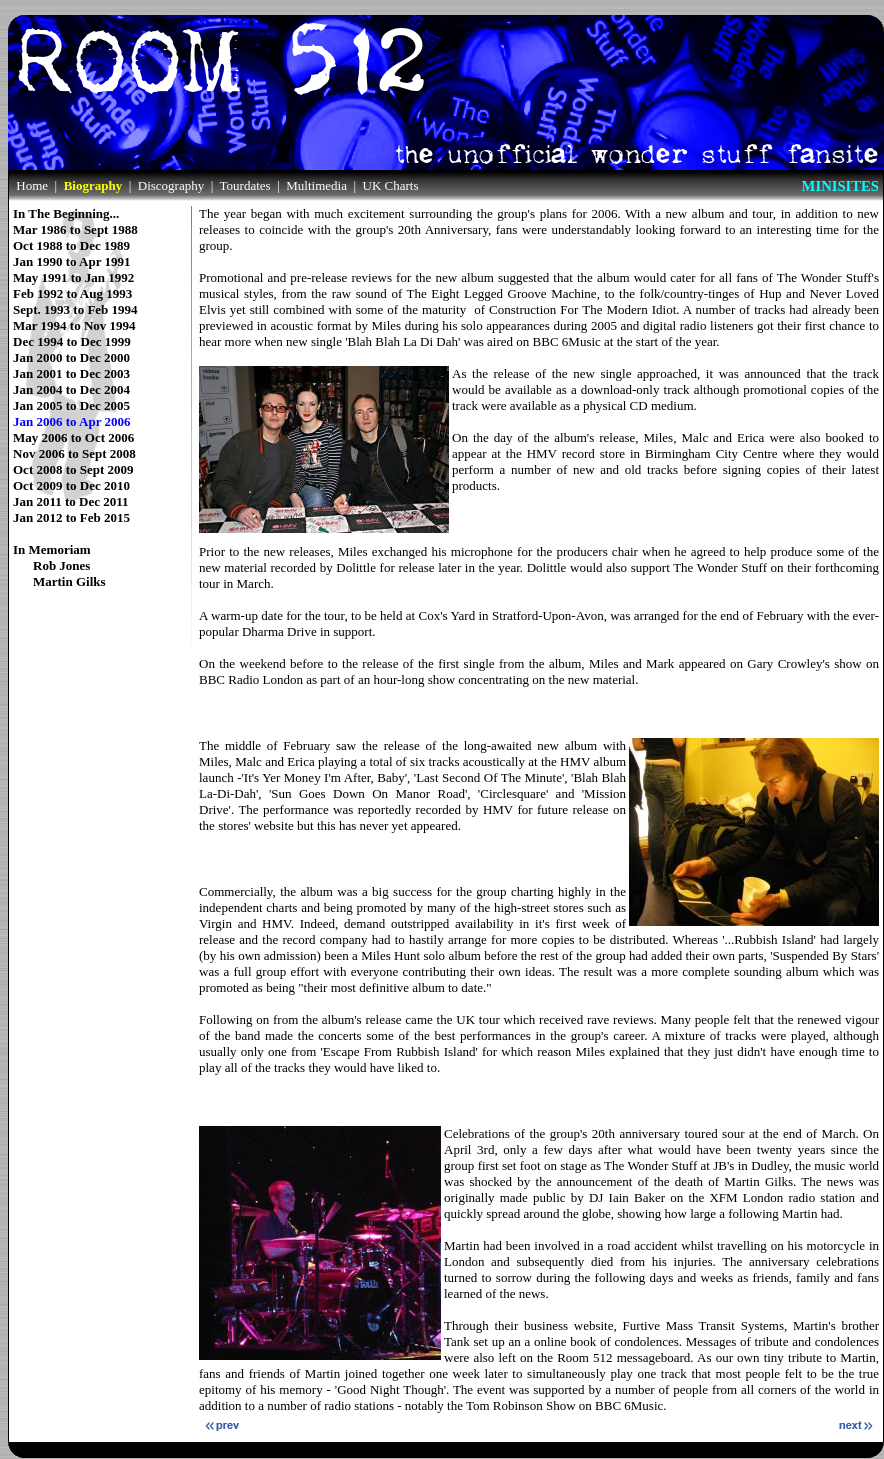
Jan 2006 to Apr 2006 (72, 421)
